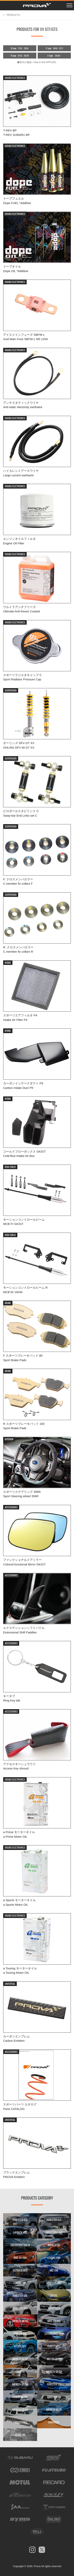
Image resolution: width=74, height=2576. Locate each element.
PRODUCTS (13, 15)
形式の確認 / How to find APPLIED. (38, 62)
